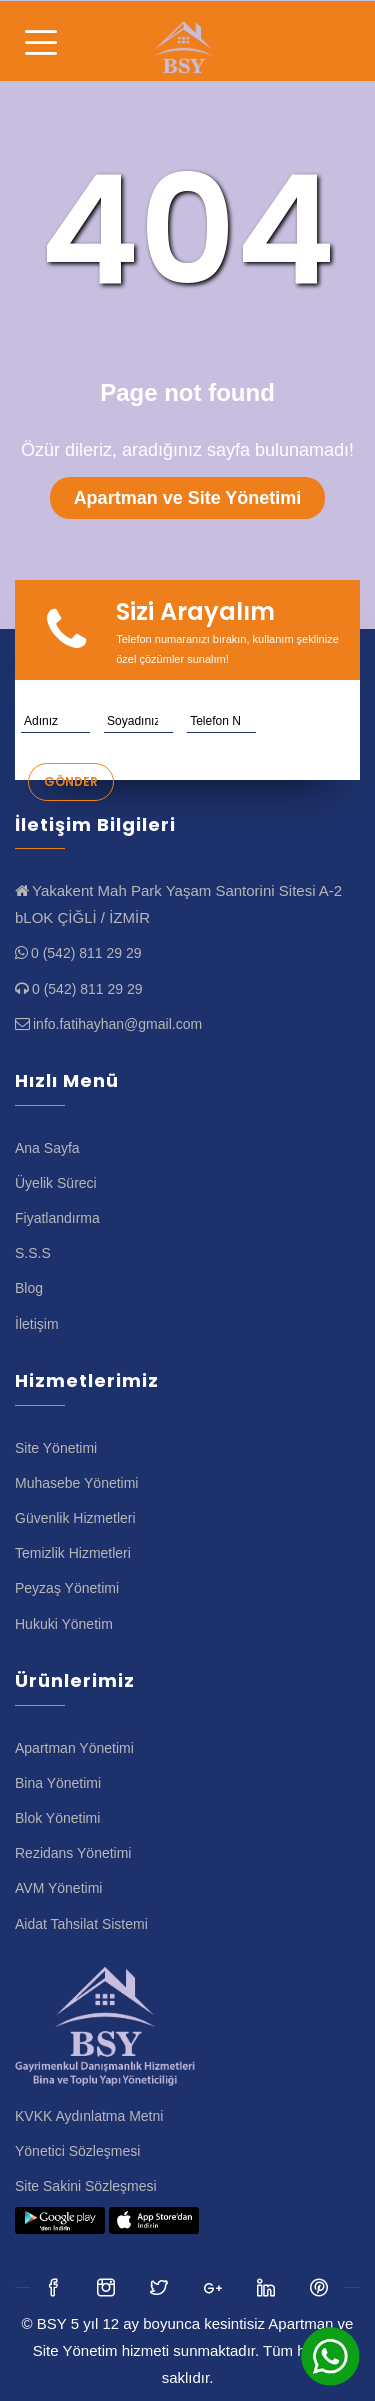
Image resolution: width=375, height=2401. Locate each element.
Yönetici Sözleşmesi (77, 2151)
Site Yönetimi (56, 1448)
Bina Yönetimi (58, 1783)
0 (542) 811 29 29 (86, 953)
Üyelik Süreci (56, 1183)
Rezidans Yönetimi (73, 1853)
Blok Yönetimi (57, 1818)
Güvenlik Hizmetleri (75, 1518)
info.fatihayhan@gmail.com (117, 1024)
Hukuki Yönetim (64, 1624)
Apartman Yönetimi (74, 1748)
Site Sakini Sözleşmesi (86, 2186)
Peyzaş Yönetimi (67, 1588)
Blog (29, 1288)
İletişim (37, 1324)
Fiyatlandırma (57, 1218)
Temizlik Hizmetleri (73, 1553)
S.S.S (33, 1253)
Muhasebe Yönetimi (76, 1483)
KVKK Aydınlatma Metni (89, 2116)
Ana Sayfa (47, 1148)
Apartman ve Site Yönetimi (188, 498)
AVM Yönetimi (58, 1888)
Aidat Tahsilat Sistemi (81, 1924)
